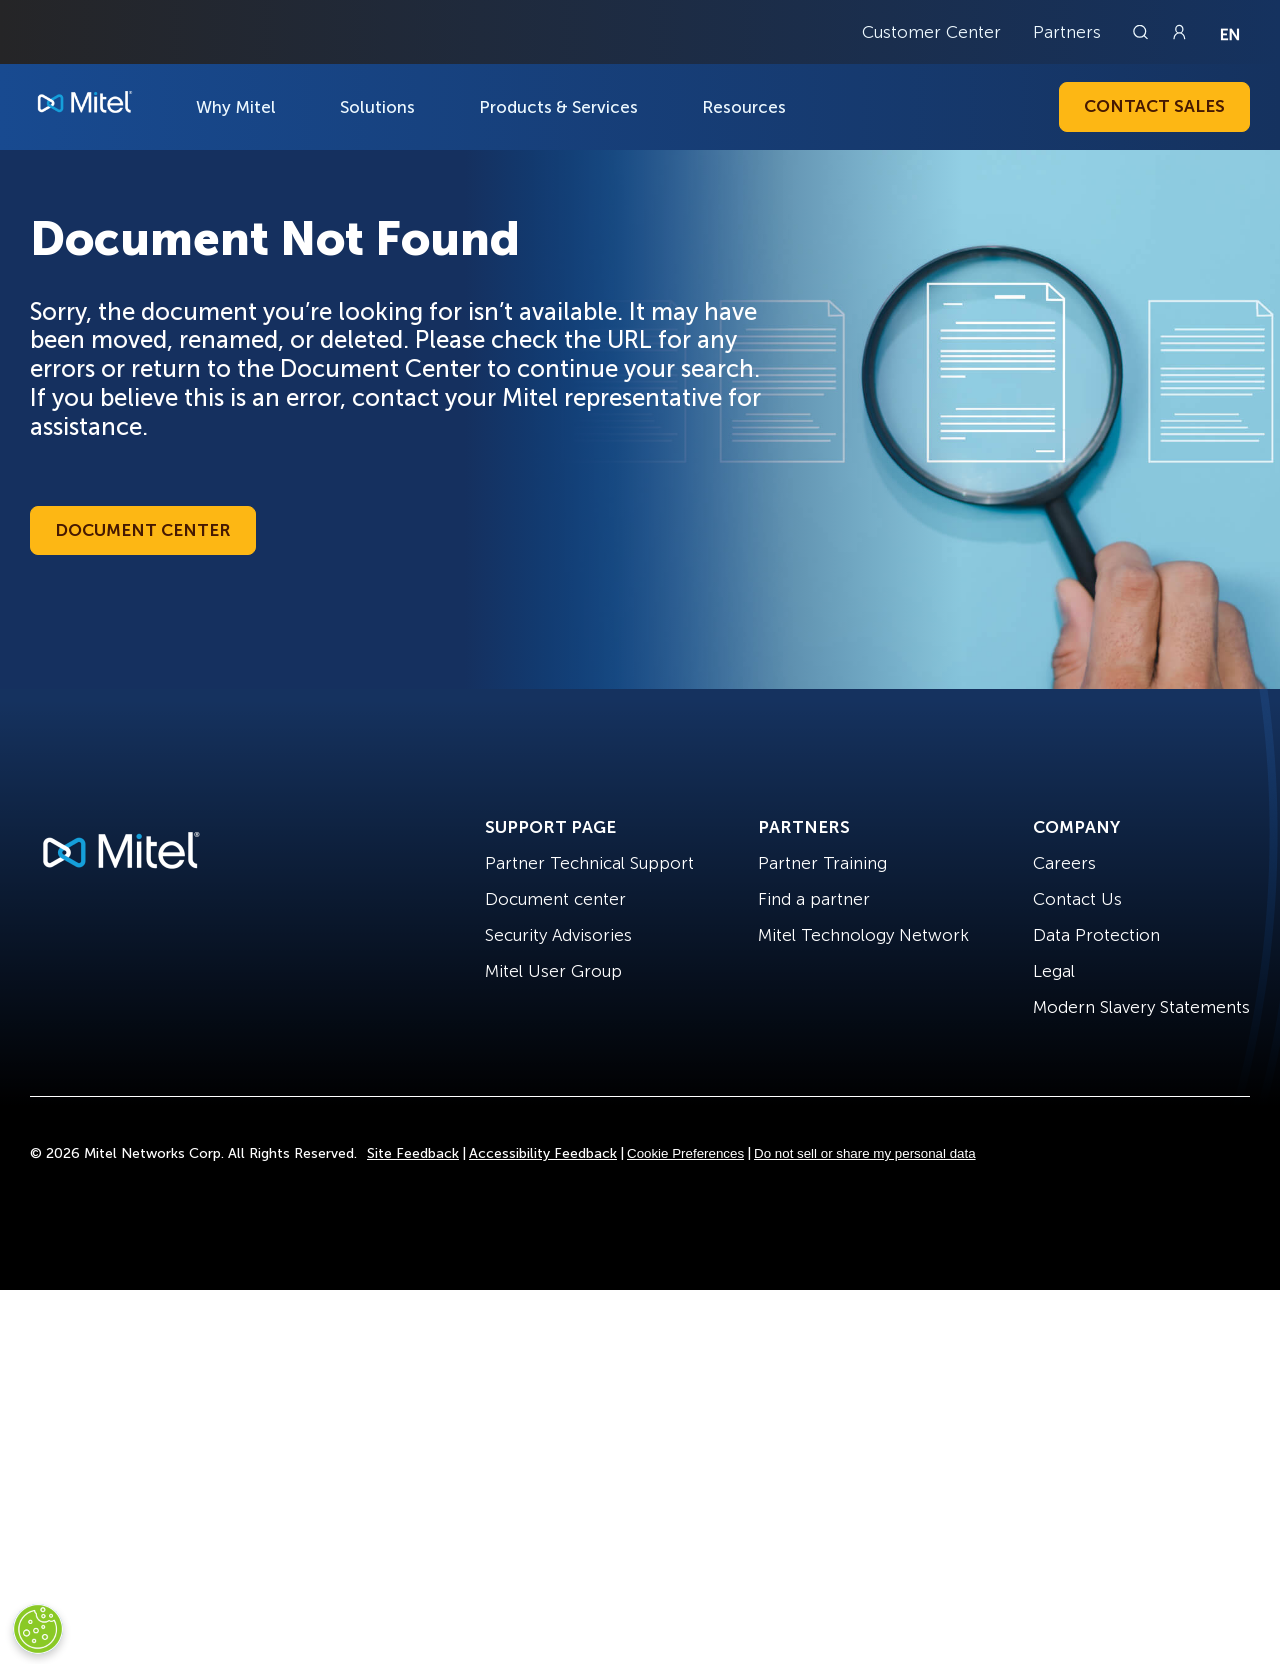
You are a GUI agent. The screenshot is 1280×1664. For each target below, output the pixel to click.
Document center (555, 899)
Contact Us (1077, 899)
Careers (1064, 863)
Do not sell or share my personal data (865, 1153)
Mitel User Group (553, 971)
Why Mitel (236, 107)
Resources (744, 107)
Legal (1054, 971)
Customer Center (931, 32)
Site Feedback (413, 1153)
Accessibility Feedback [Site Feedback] (543, 1153)
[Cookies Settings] (38, 1629)
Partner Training (822, 863)
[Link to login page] (1179, 32)
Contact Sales (1154, 106)
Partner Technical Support (589, 863)
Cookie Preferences (685, 1153)
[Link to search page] (1143, 32)
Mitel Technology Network (863, 935)
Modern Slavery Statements (1141, 1007)
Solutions (377, 107)
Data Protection (1096, 935)
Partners (1067, 32)
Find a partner (814, 899)
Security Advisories (558, 935)
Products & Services (558, 107)
